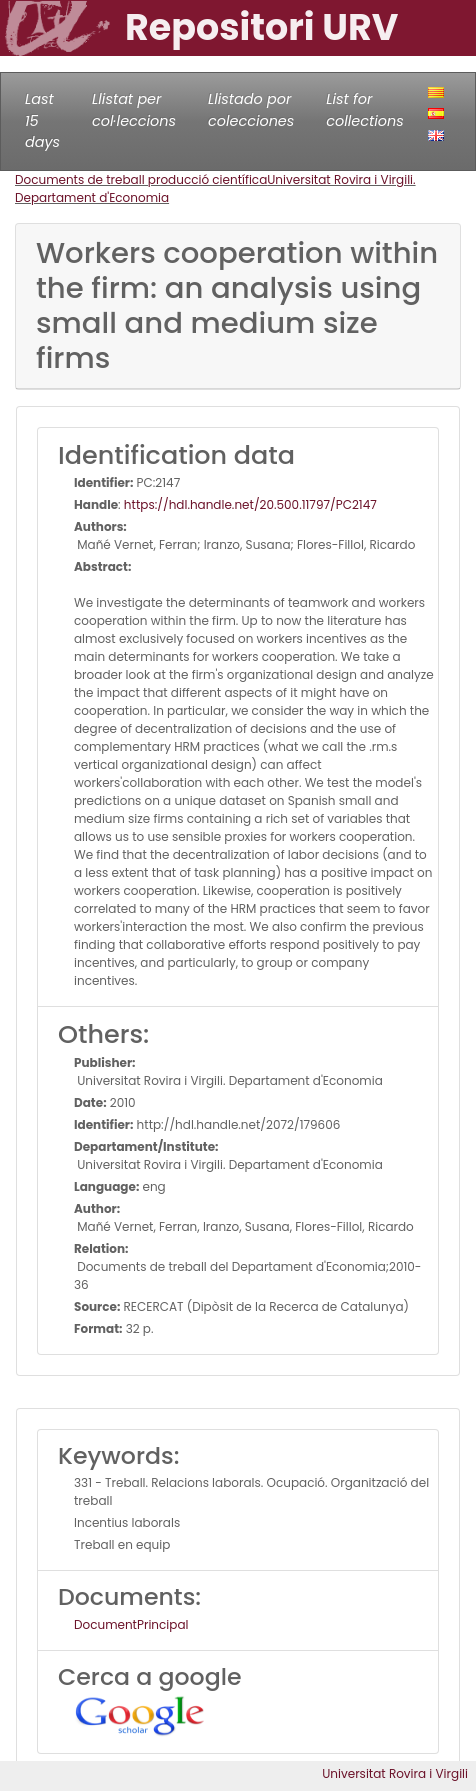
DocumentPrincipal (131, 1624)
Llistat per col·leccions (134, 110)
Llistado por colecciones (251, 110)
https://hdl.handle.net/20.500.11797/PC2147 (250, 504)
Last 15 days (42, 120)
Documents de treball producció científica (141, 179)
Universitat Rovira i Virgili (395, 1773)
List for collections (364, 110)
